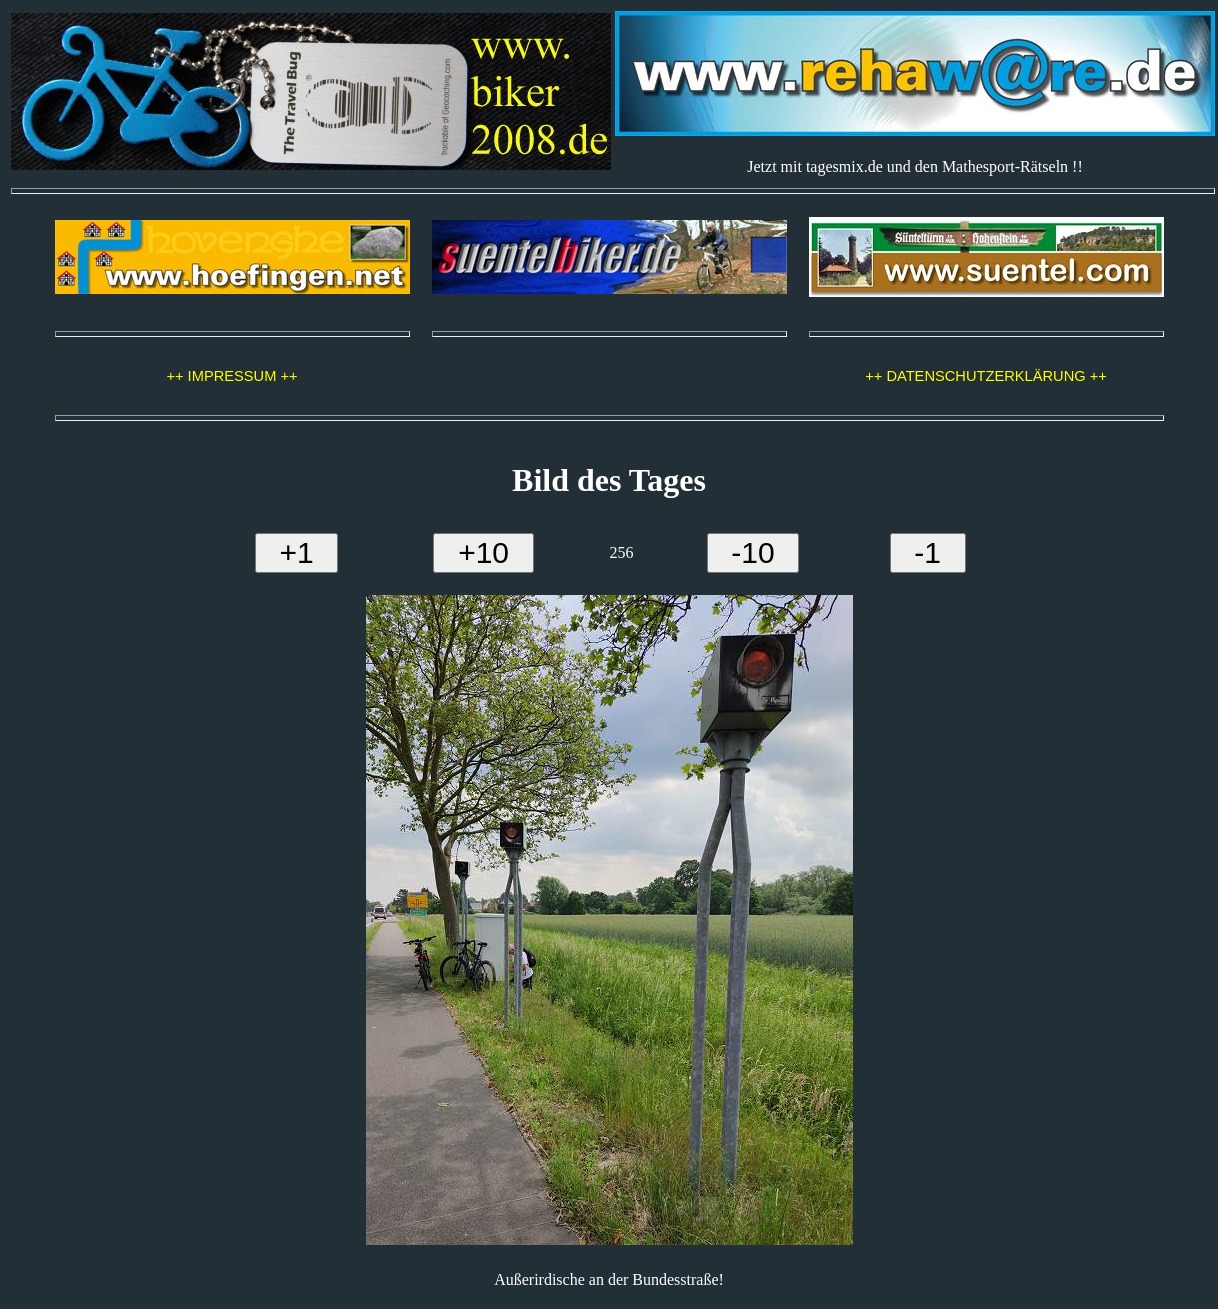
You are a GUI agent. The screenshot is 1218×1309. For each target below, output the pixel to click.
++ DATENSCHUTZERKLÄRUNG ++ (986, 376)
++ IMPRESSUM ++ (231, 376)
